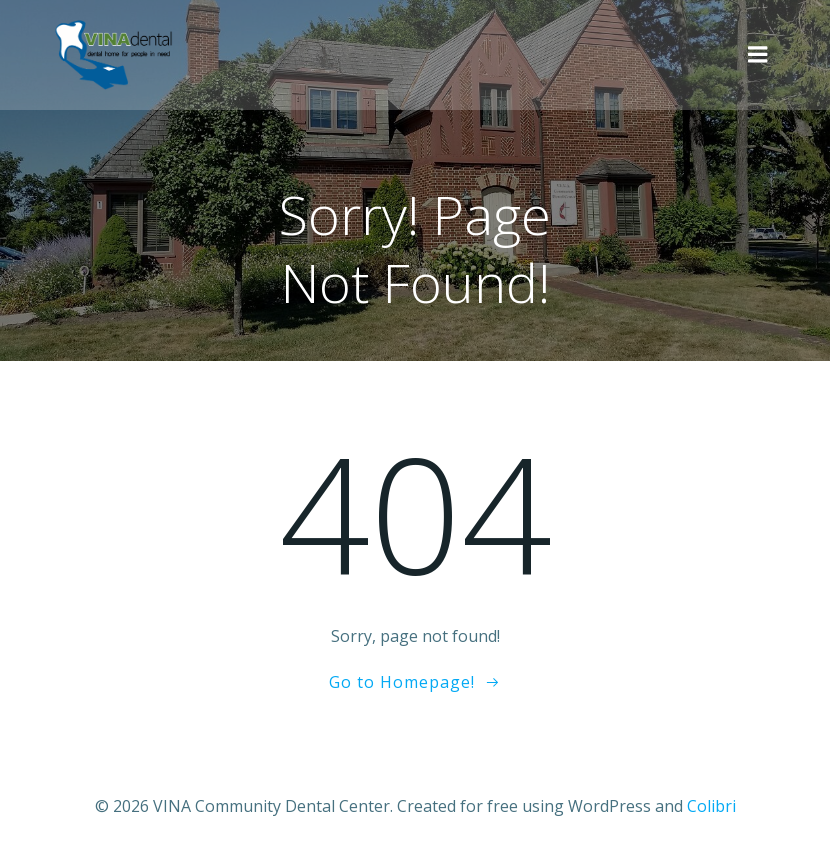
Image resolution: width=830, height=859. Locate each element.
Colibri (711, 806)
